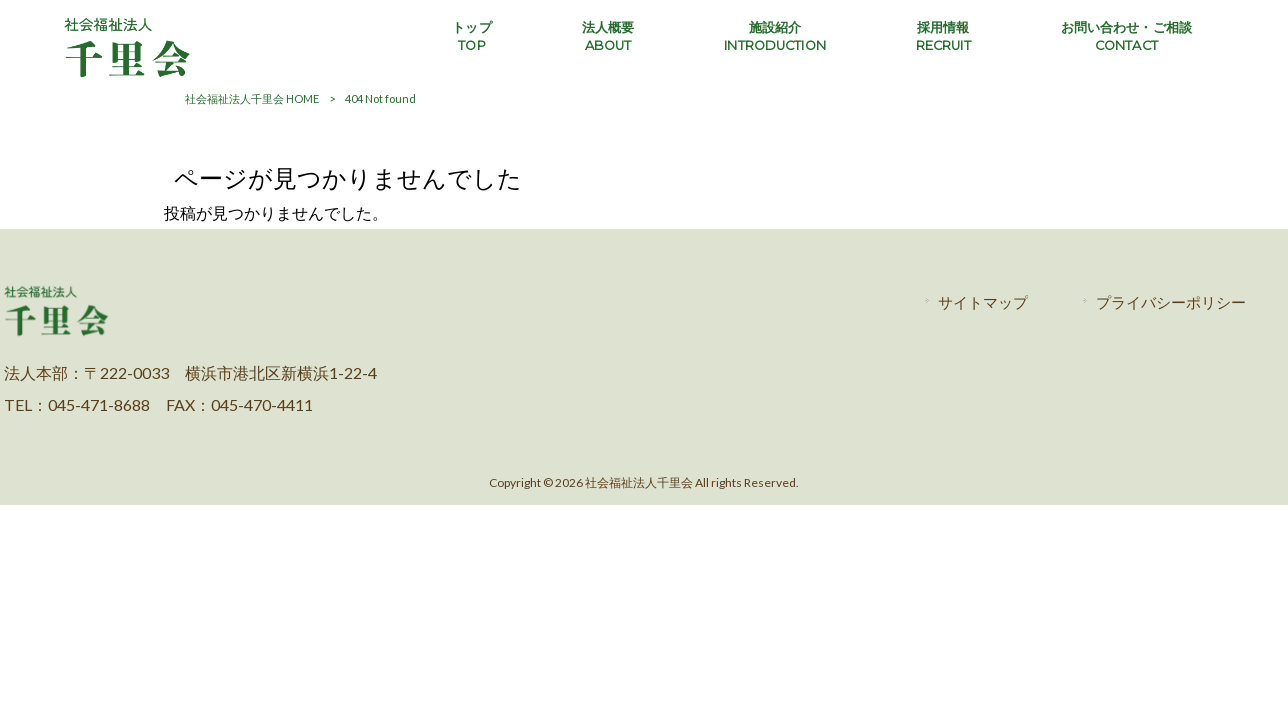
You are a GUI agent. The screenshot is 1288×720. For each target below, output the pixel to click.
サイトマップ (983, 302)
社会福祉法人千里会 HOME (252, 98)
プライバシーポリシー (1171, 302)
